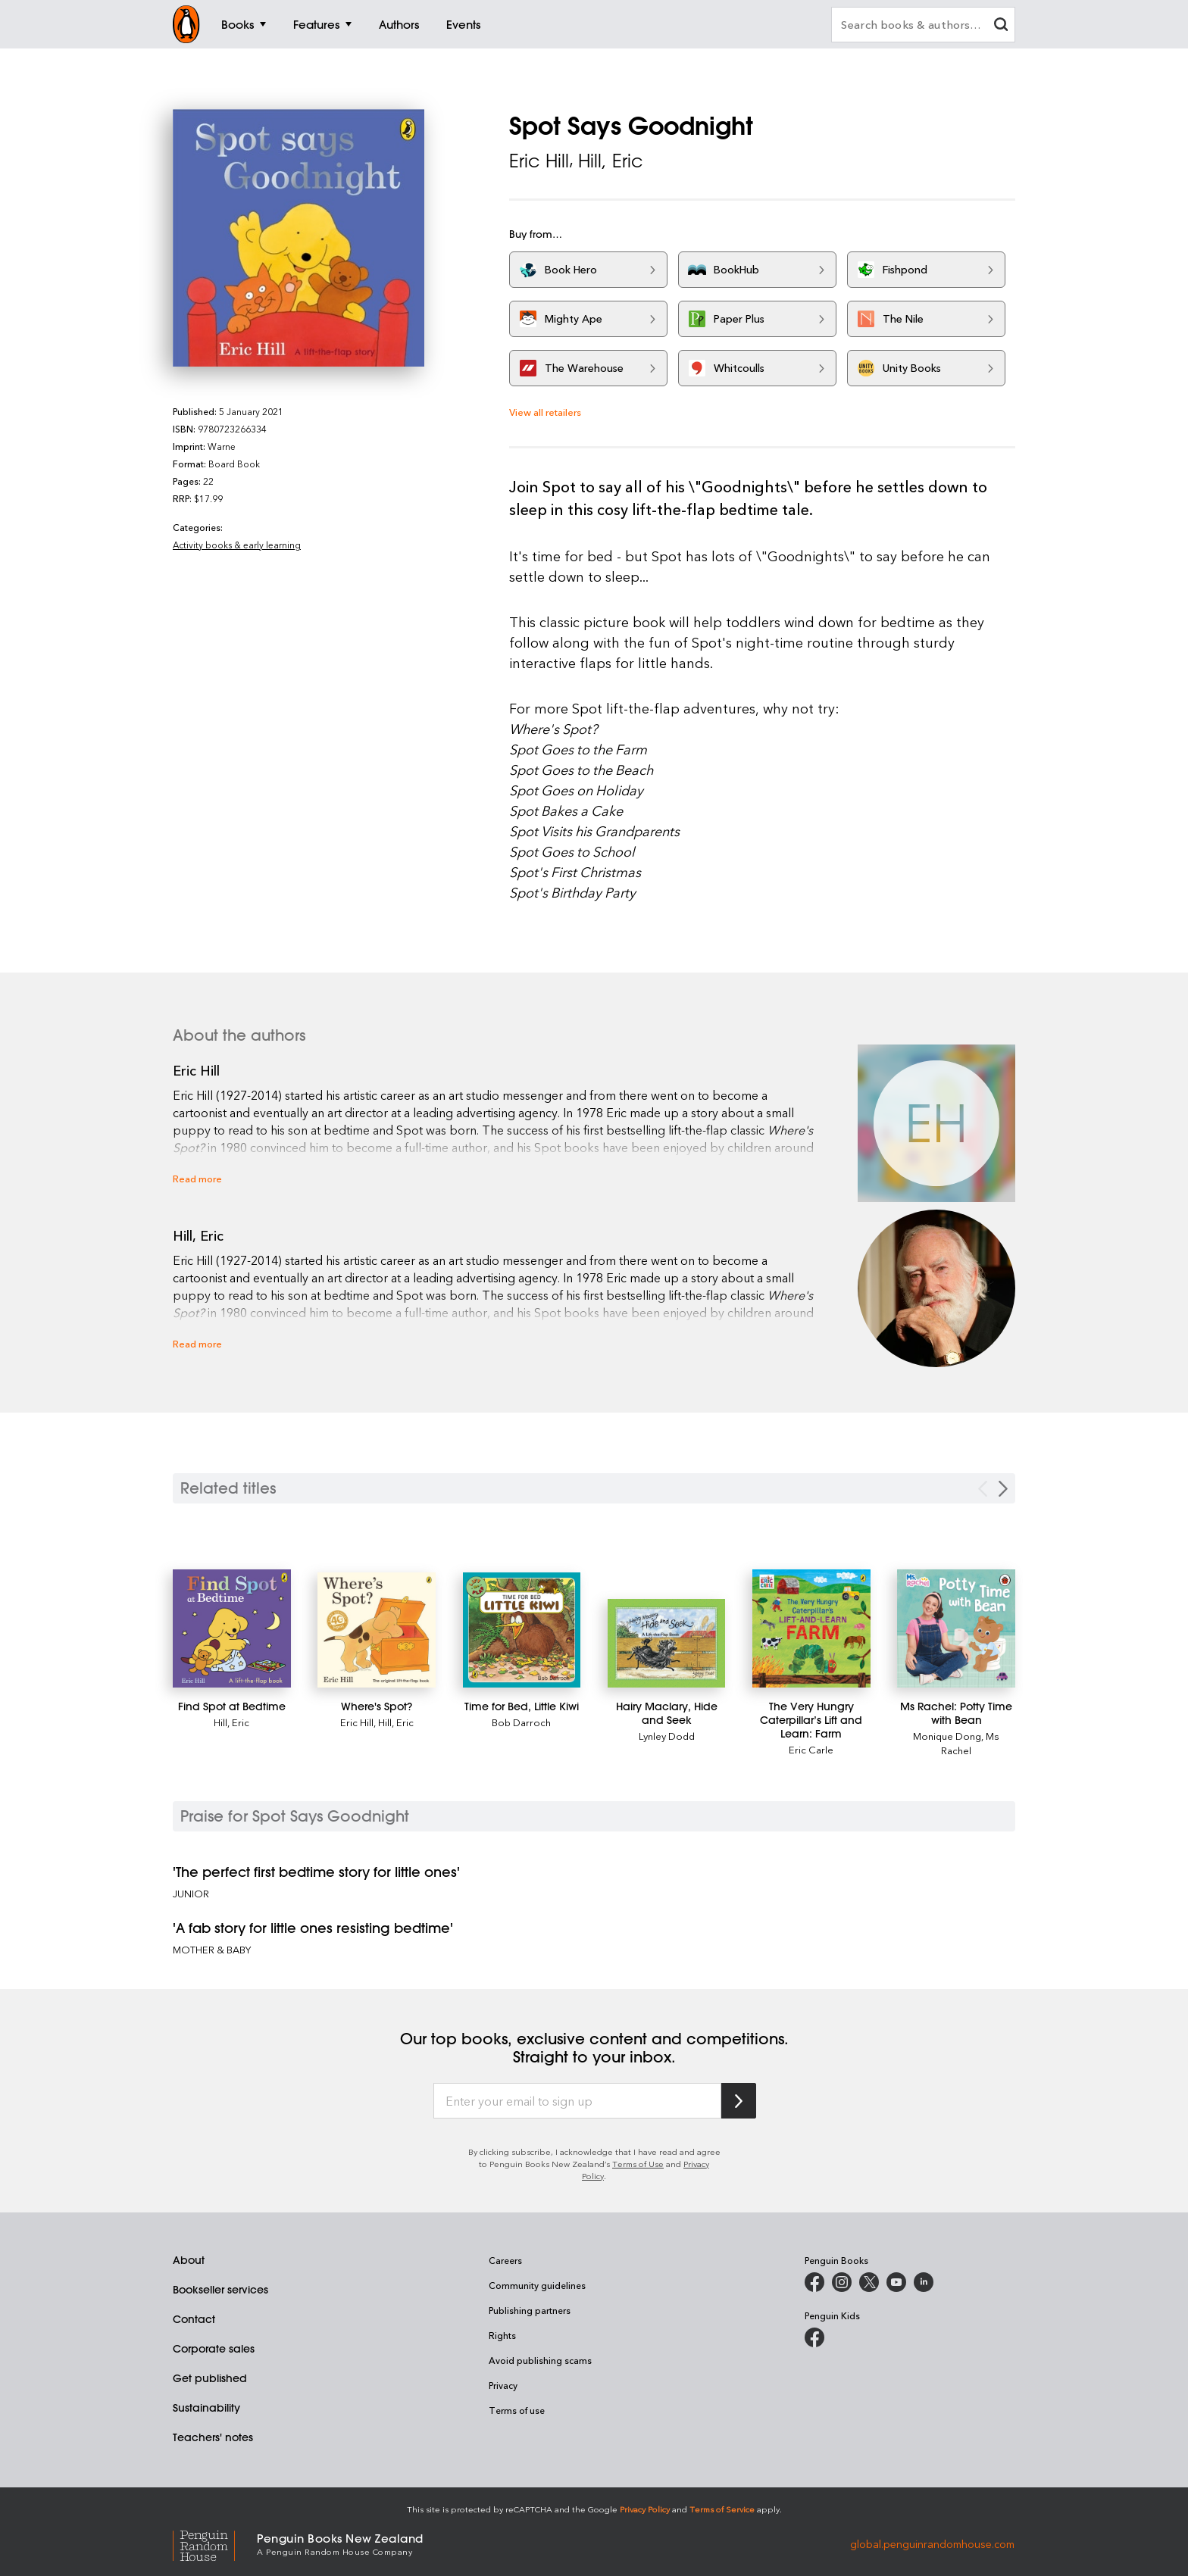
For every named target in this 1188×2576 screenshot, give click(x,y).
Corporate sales (214, 2349)
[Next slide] (1003, 1489)
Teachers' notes (213, 2437)
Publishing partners (530, 2310)
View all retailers (545, 411)
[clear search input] (1001, 26)
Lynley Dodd (667, 1735)
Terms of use (517, 2410)
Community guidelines (537, 2285)
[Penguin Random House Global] (215, 2544)
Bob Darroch (521, 1722)
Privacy (503, 2385)
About (189, 2260)
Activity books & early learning (237, 544)
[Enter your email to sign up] (577, 2101)
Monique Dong (947, 1735)
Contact (194, 2319)
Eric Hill (539, 160)
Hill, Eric (610, 160)
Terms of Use (638, 2163)
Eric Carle (811, 1749)
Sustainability (206, 2408)
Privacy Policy (645, 2509)
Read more (197, 1178)
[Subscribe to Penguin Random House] (738, 2101)
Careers (505, 2260)
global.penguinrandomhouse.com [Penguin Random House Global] (932, 2543)
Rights (502, 2335)
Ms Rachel (970, 1742)
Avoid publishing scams (540, 2360)
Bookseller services (220, 2290)
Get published (210, 2378)
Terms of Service (722, 2509)
